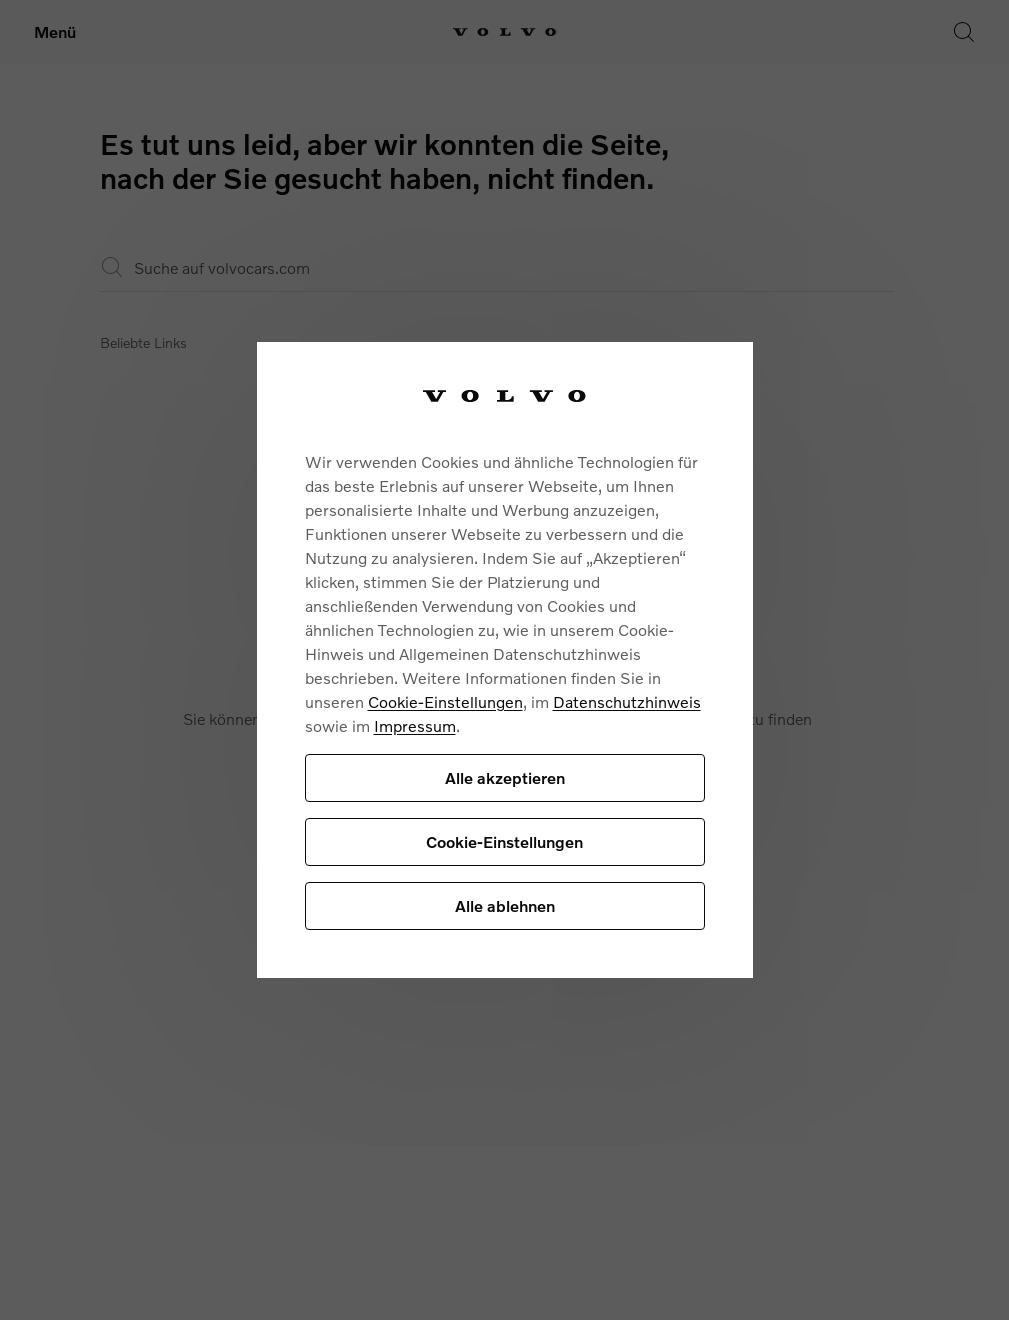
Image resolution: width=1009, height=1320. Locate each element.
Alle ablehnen (505, 905)
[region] (505, 660)
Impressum (415, 725)
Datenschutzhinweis (627, 701)
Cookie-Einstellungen (445, 701)
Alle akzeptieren (505, 777)
